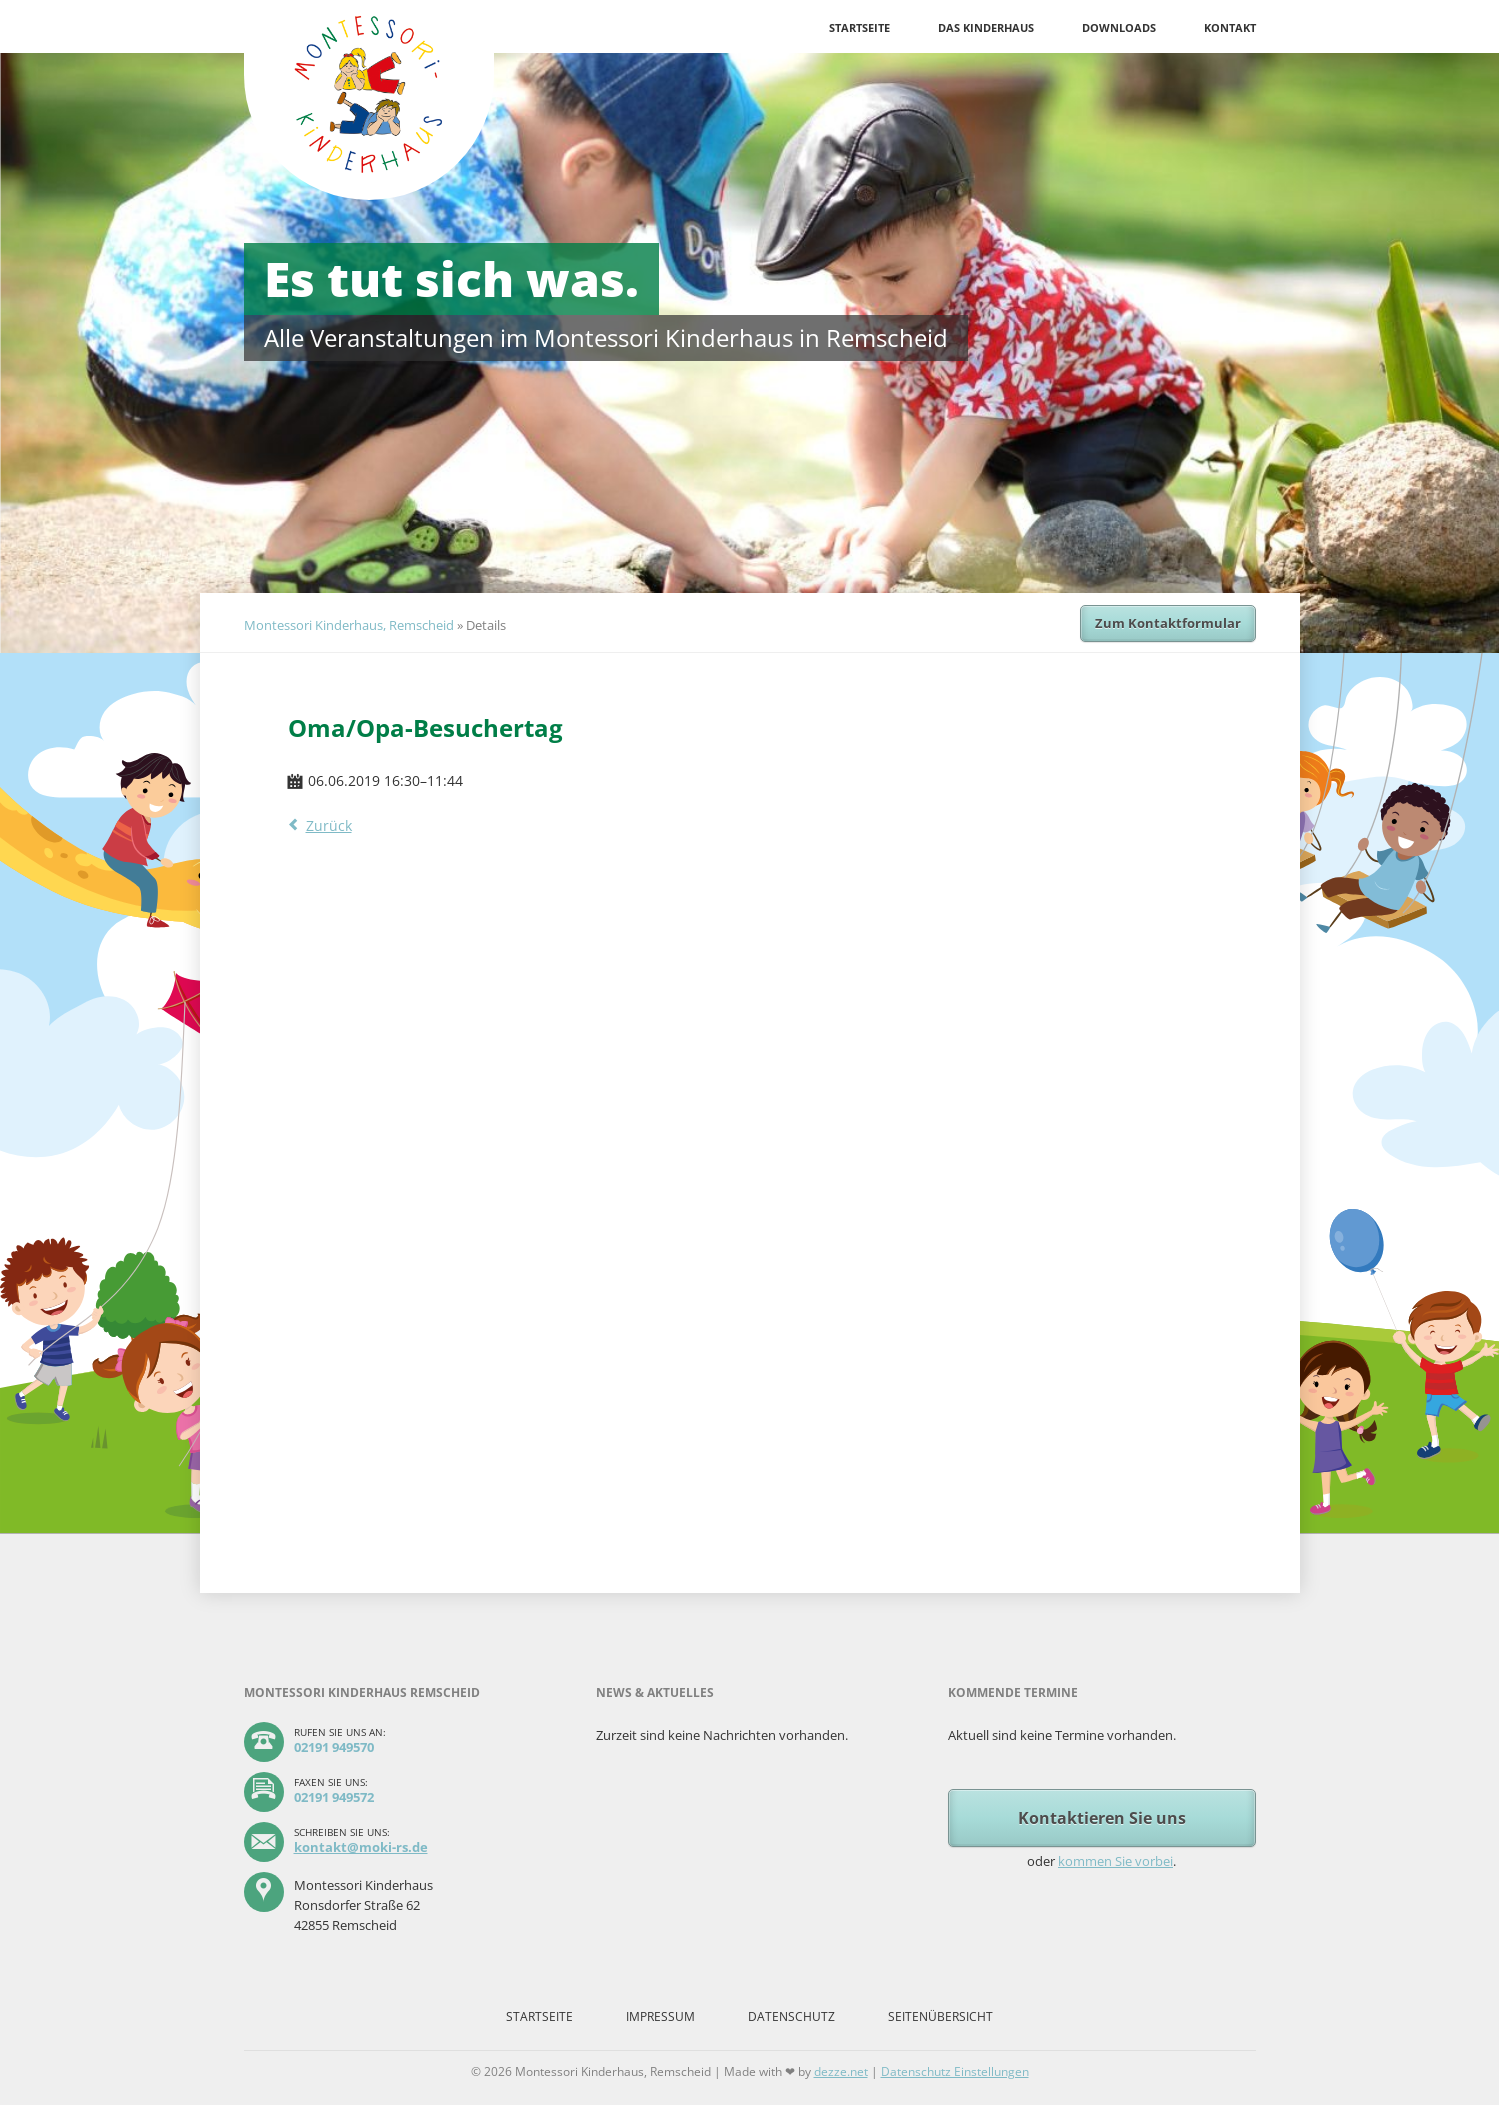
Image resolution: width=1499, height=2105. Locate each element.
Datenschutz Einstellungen (955, 2071)
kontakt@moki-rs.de (361, 1847)
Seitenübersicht (940, 2016)
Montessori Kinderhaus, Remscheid (349, 625)
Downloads (1119, 27)
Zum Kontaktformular (1168, 623)
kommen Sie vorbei (1115, 1861)
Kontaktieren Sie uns (1102, 1818)
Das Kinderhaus (986, 27)
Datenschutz (791, 2016)
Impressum (660, 2016)
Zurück (329, 825)
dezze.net (841, 2071)
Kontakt (1230, 27)
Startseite (859, 27)
